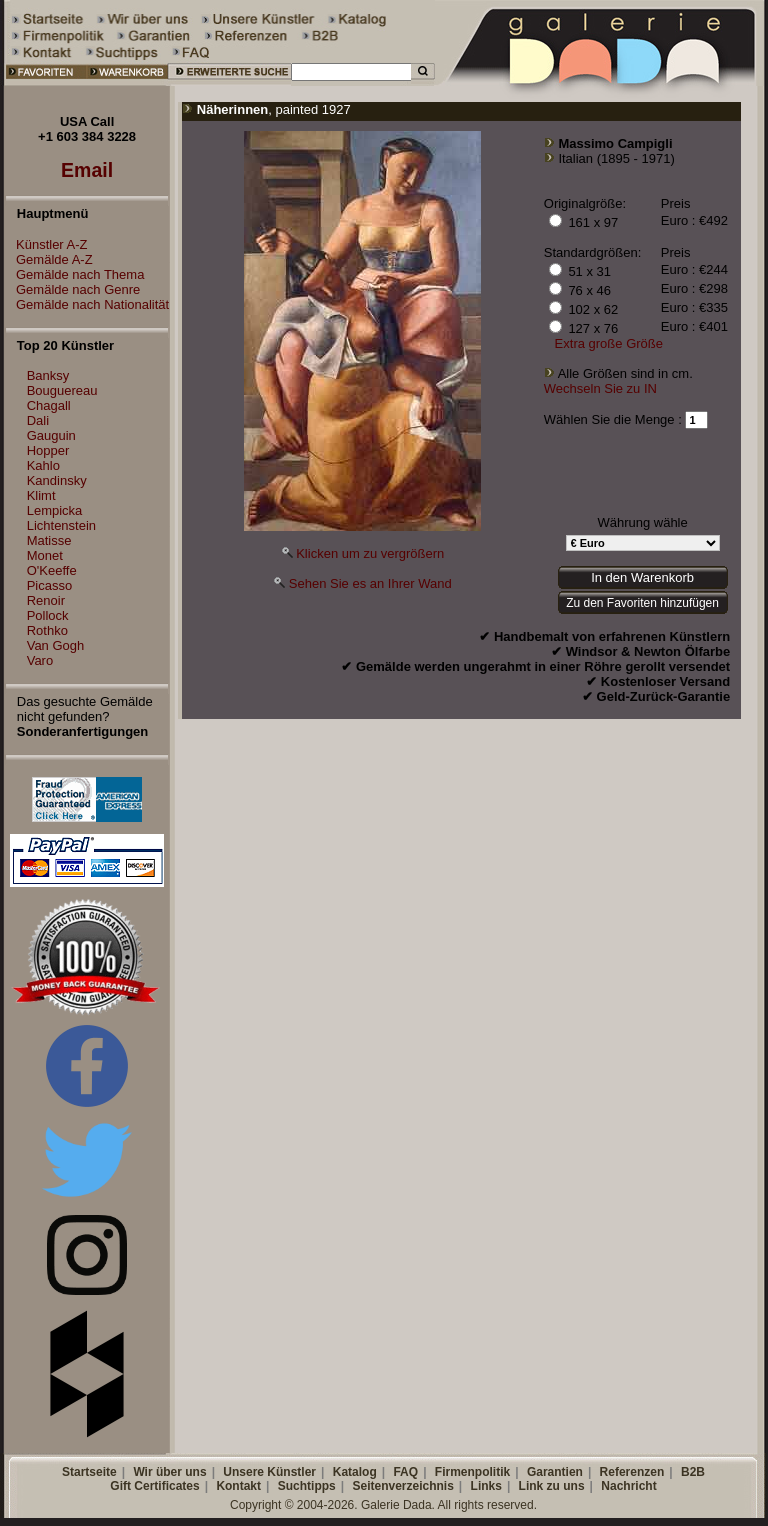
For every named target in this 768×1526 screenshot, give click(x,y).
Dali (38, 420)
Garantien (555, 1472)
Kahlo (43, 465)
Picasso (50, 585)
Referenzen (632, 1472)
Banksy (48, 375)
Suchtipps (307, 1486)
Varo (40, 660)
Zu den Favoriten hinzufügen (642, 603)
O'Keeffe (52, 570)
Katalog (355, 1472)
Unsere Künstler (269, 1472)
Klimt (41, 495)
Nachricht (628, 1486)
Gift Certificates (154, 1486)
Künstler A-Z (47, 244)
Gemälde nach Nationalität (87, 304)
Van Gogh (56, 645)
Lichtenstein (61, 525)
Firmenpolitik (472, 1472)
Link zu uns (552, 1486)
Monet (45, 555)
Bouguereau (62, 390)
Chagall (49, 405)
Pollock (48, 615)
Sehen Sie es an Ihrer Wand (370, 583)
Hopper (48, 450)
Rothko (47, 630)
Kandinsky (57, 480)
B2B (693, 1472)
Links (486, 1486)
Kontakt (238, 1486)
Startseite (89, 1472)
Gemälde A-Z (49, 259)
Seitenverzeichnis (402, 1486)
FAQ (405, 1472)
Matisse (49, 540)
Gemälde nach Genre (73, 289)
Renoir (46, 600)
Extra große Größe (609, 343)
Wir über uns (169, 1472)
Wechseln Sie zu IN (600, 388)
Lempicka (55, 510)
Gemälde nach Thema (75, 274)
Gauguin (51, 435)
